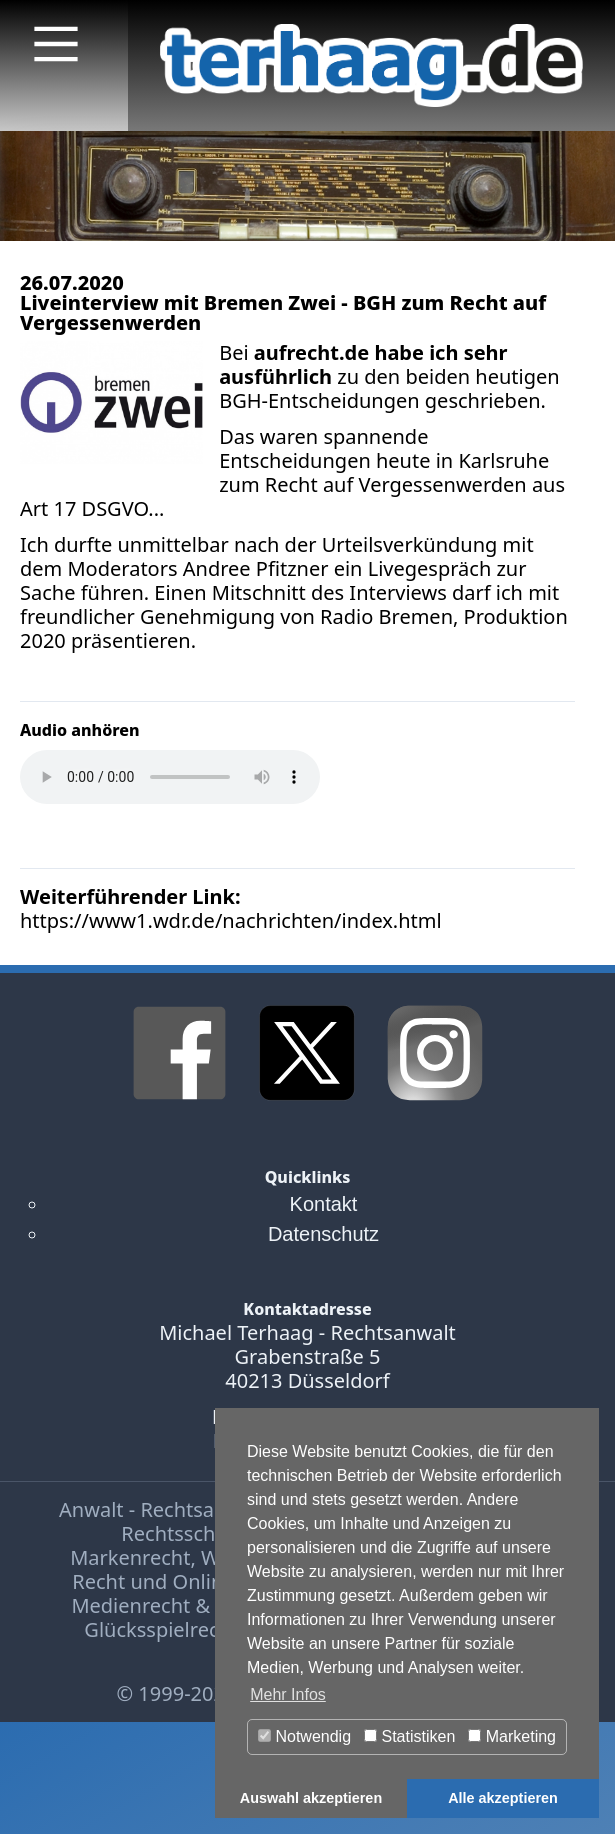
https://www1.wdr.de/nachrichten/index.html (231, 920)
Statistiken (409, 1736)
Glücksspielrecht (161, 1629)
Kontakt (324, 1204)
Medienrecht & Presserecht (198, 1605)
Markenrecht (130, 1557)
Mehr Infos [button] (288, 1694)
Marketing (512, 1736)
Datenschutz (323, 1234)
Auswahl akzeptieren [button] (311, 1798)
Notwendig (304, 1736)
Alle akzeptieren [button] (503, 1798)
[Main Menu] (56, 44)
